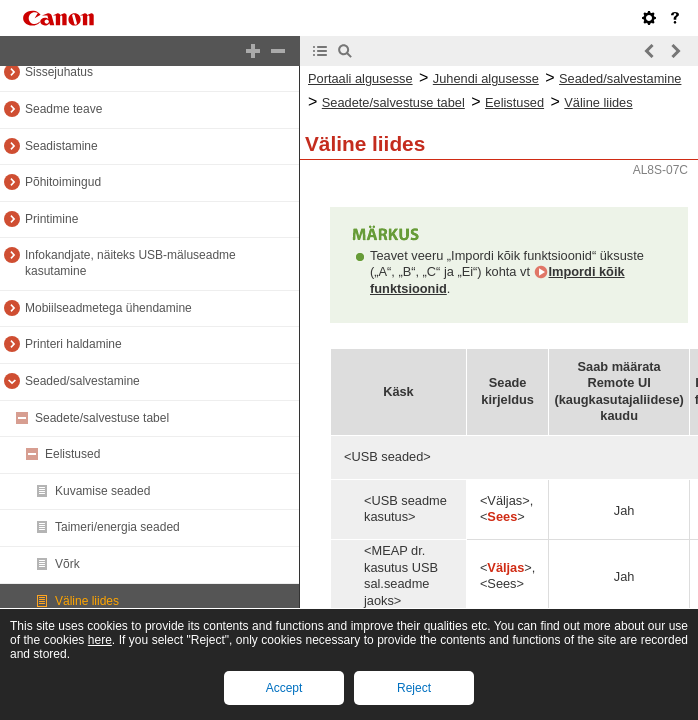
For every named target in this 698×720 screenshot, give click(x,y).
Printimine (51, 219)
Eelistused (72, 454)
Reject (414, 688)
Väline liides (87, 601)
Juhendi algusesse (486, 78)
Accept (284, 688)
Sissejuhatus (59, 72)
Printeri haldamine (73, 344)
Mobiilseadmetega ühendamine (108, 308)
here (100, 640)
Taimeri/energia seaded (117, 527)
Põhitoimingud (63, 182)
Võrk (67, 564)
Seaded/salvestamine (82, 381)
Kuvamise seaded (102, 491)
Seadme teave (63, 109)
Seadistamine (61, 146)
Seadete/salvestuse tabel (102, 418)
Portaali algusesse (360, 78)
